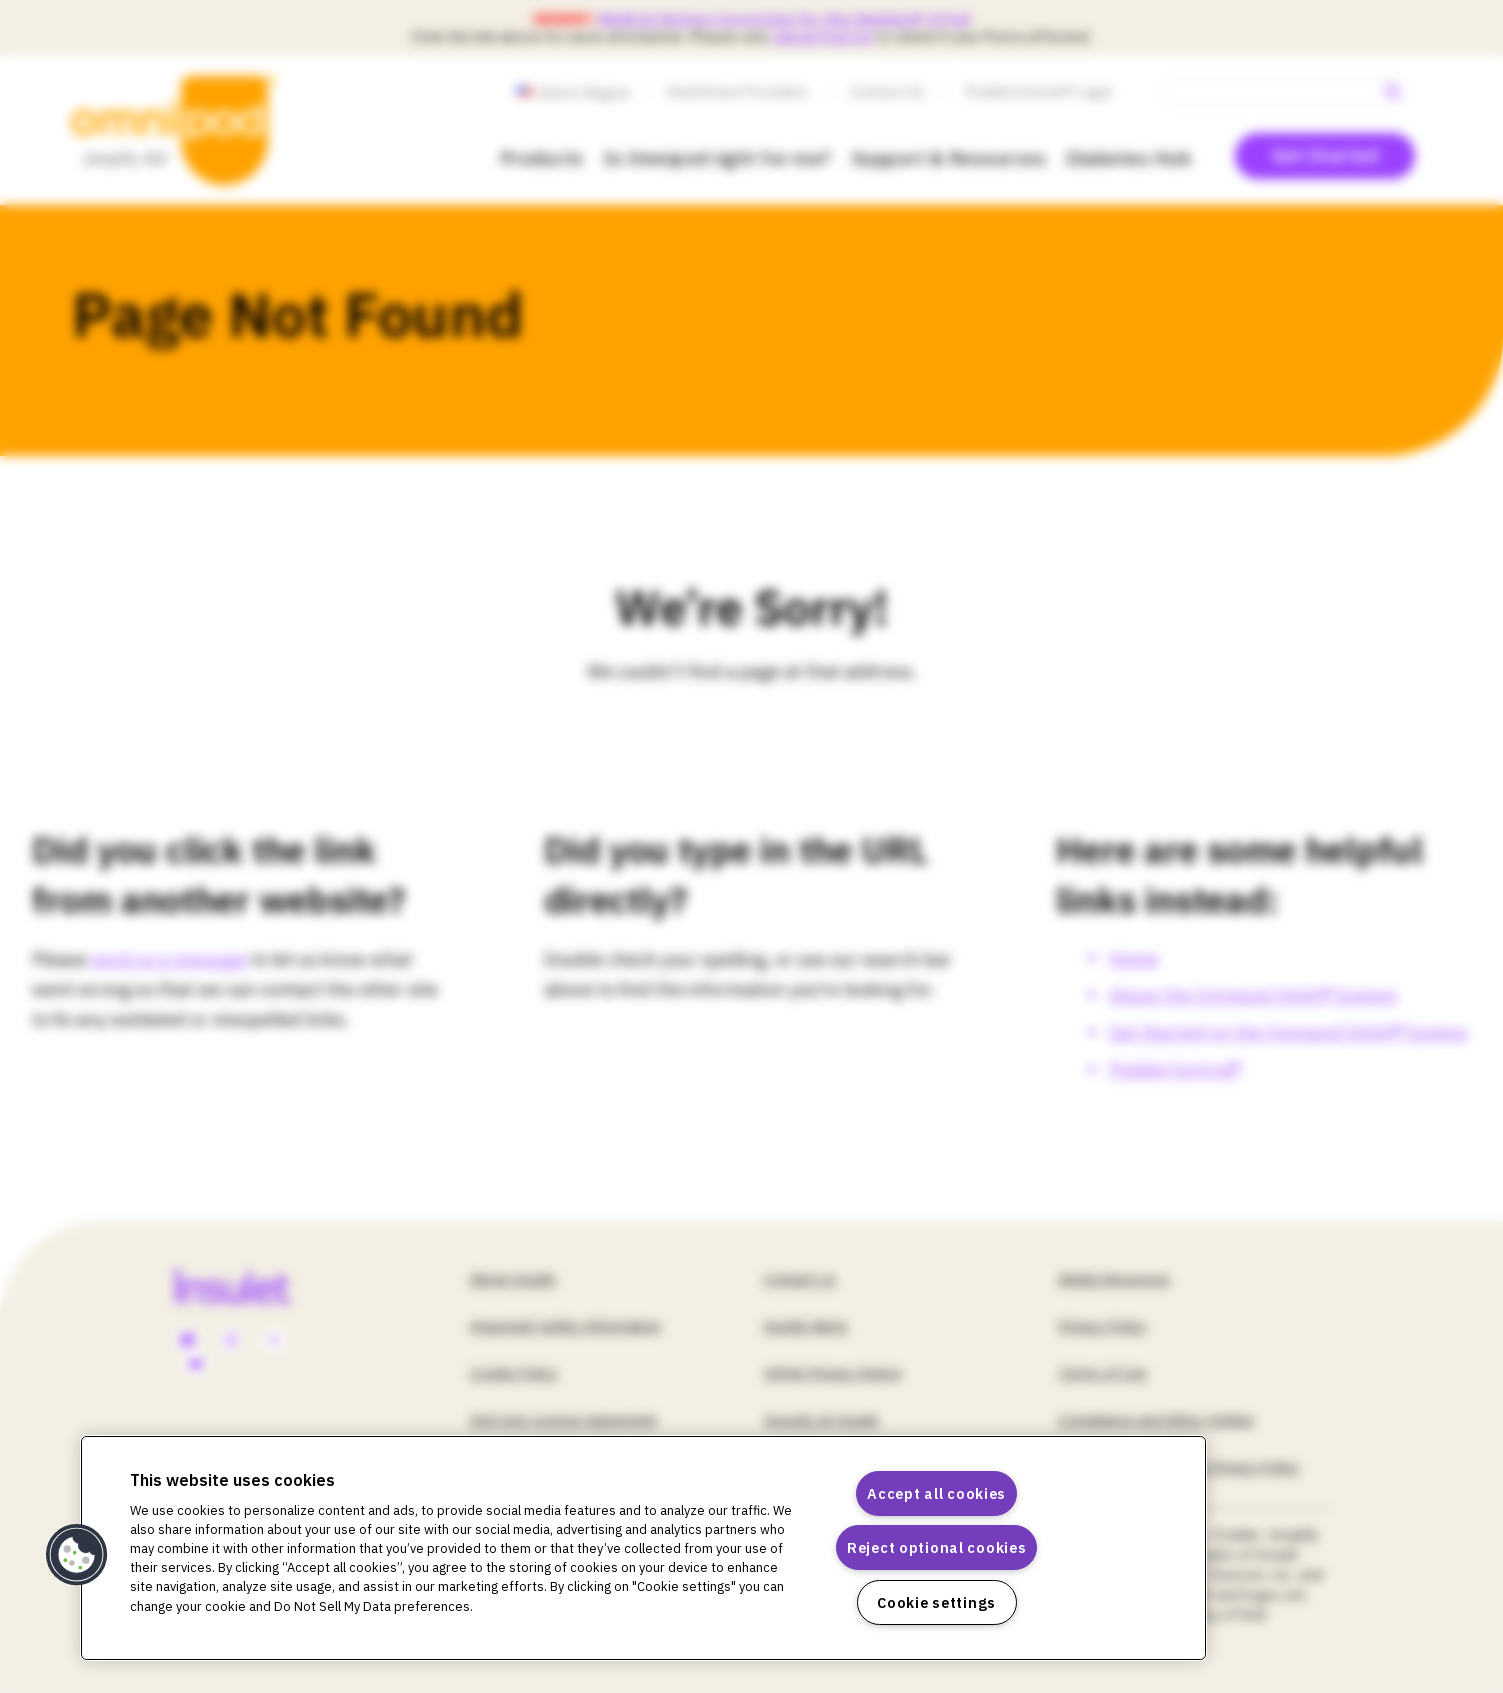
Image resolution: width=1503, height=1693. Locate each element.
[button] (77, 1555)
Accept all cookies (936, 1493)
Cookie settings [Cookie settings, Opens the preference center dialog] (936, 1602)
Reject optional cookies (937, 1547)
